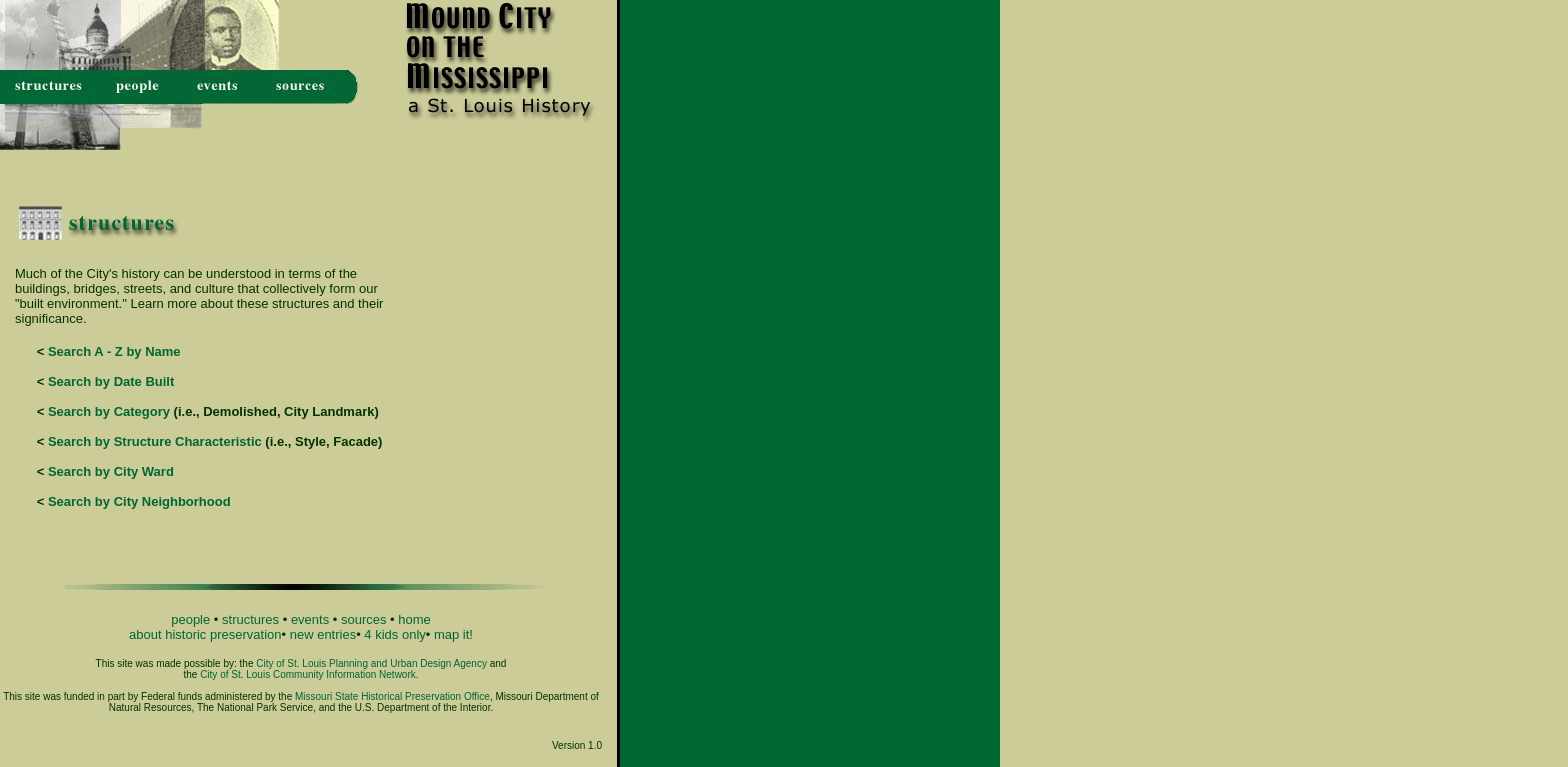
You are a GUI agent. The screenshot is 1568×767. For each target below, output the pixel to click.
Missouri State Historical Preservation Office (392, 696)
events (310, 619)
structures (250, 619)
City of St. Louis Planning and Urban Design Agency (371, 663)
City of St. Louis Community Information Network (308, 674)
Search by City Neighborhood (139, 501)
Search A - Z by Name (114, 351)
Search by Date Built (111, 381)
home (414, 619)
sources (364, 619)
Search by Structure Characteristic (155, 441)
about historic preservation (205, 634)
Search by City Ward (111, 471)
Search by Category (109, 411)
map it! (453, 634)
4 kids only (394, 634)
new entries (323, 634)
